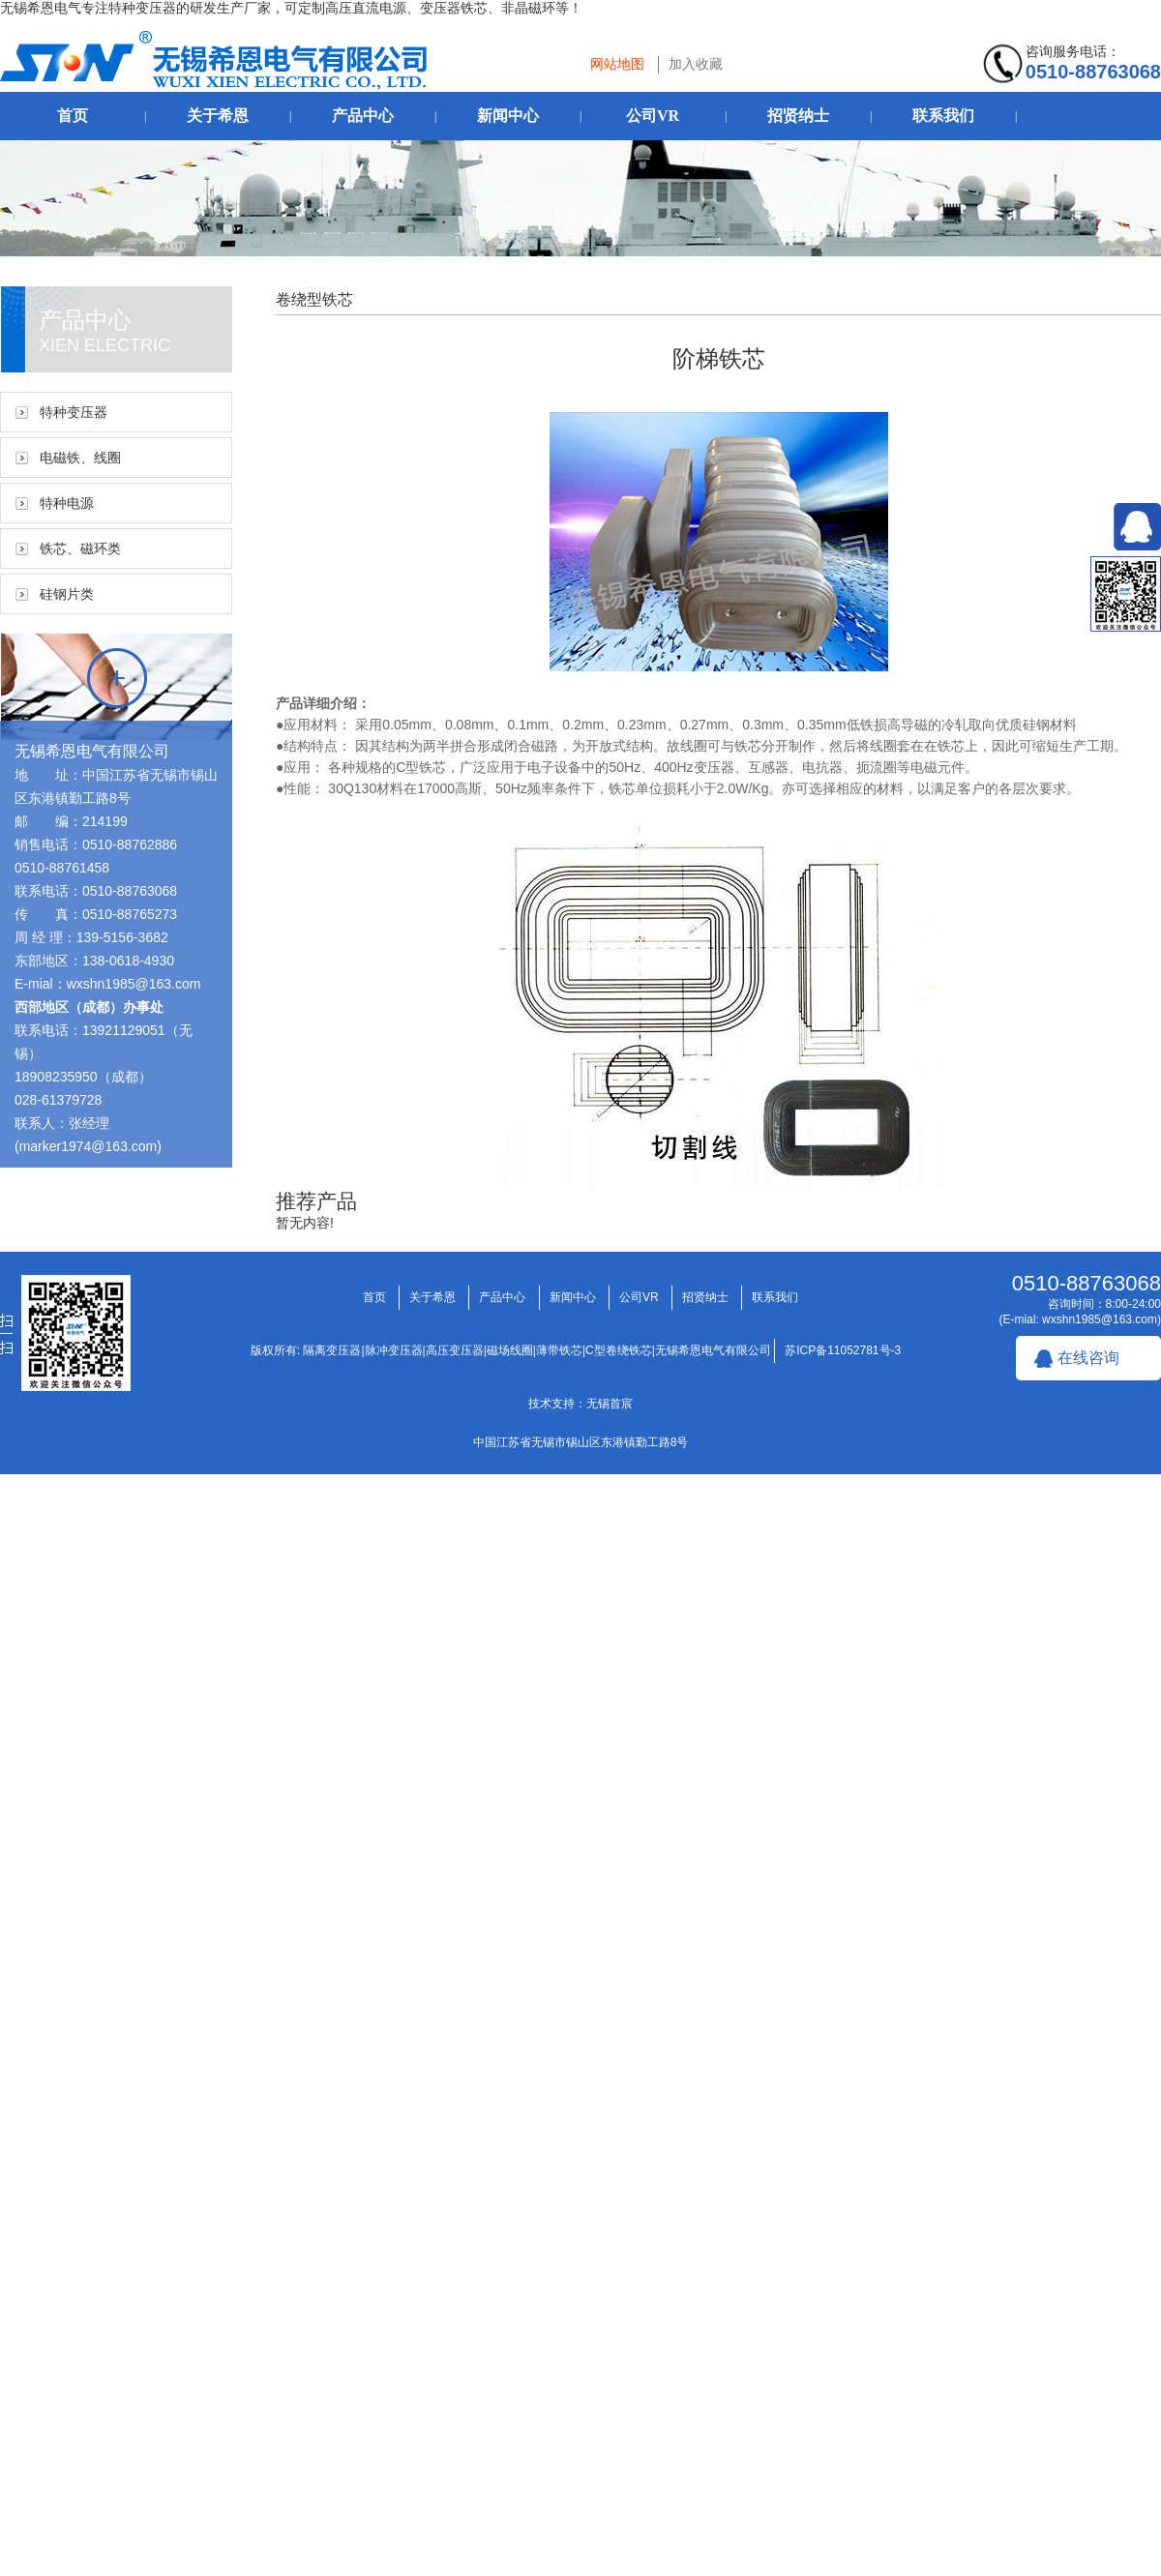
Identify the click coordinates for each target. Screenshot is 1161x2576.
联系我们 (943, 115)
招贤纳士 (798, 115)
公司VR (652, 115)
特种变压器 (73, 412)
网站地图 (617, 64)
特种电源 (67, 503)
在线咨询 (1088, 1357)
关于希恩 (218, 115)
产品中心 (363, 115)
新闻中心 (508, 115)
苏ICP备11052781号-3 (843, 1350)
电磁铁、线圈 (80, 457)
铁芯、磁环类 (80, 548)
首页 (72, 115)
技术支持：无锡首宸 (580, 1403)
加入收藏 (696, 64)
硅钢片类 (67, 594)
